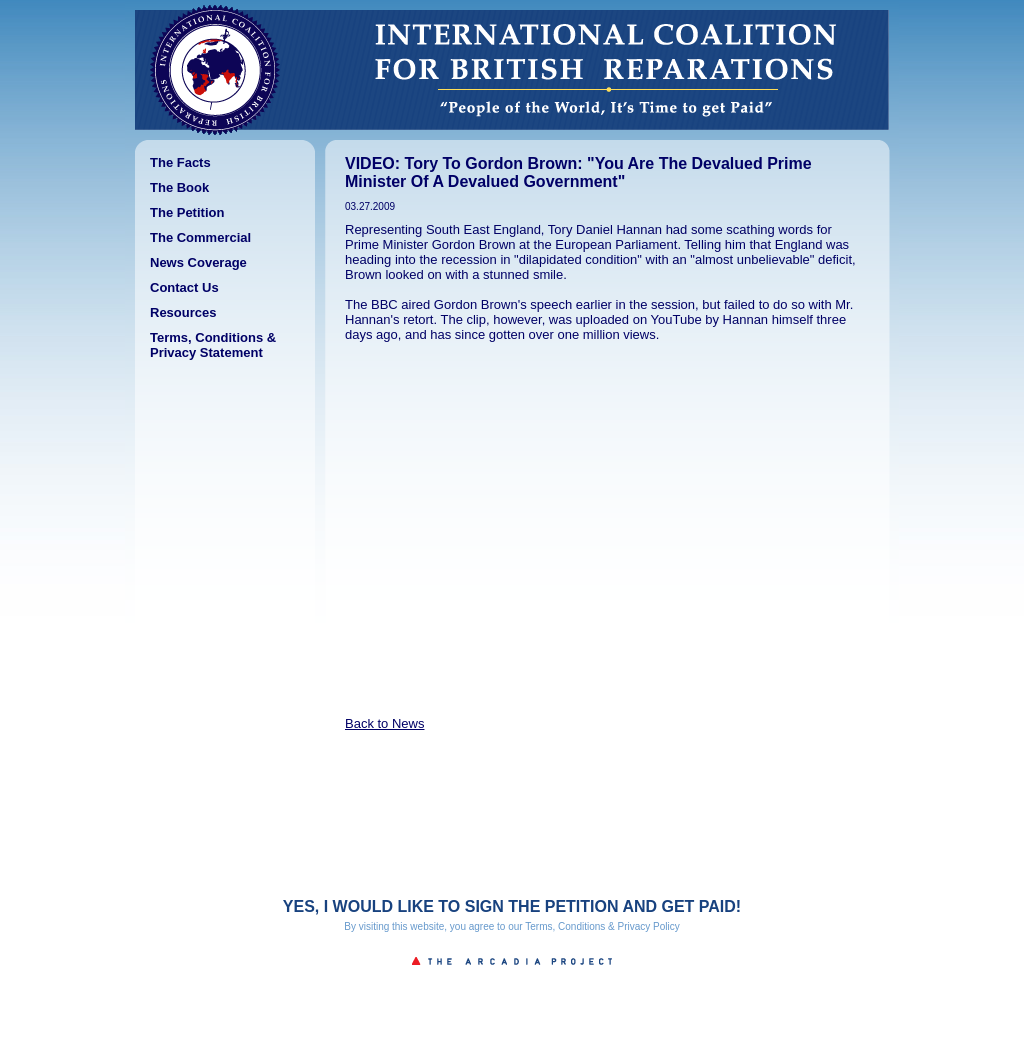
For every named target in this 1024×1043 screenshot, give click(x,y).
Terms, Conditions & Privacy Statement (213, 345)
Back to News (384, 723)
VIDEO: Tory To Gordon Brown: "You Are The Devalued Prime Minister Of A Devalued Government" (578, 172)
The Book (179, 187)
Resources (183, 312)
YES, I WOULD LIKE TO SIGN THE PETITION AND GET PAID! (512, 906)
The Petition (187, 212)
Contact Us (184, 287)
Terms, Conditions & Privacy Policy (602, 926)
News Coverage (198, 262)
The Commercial (200, 237)
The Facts (180, 162)
